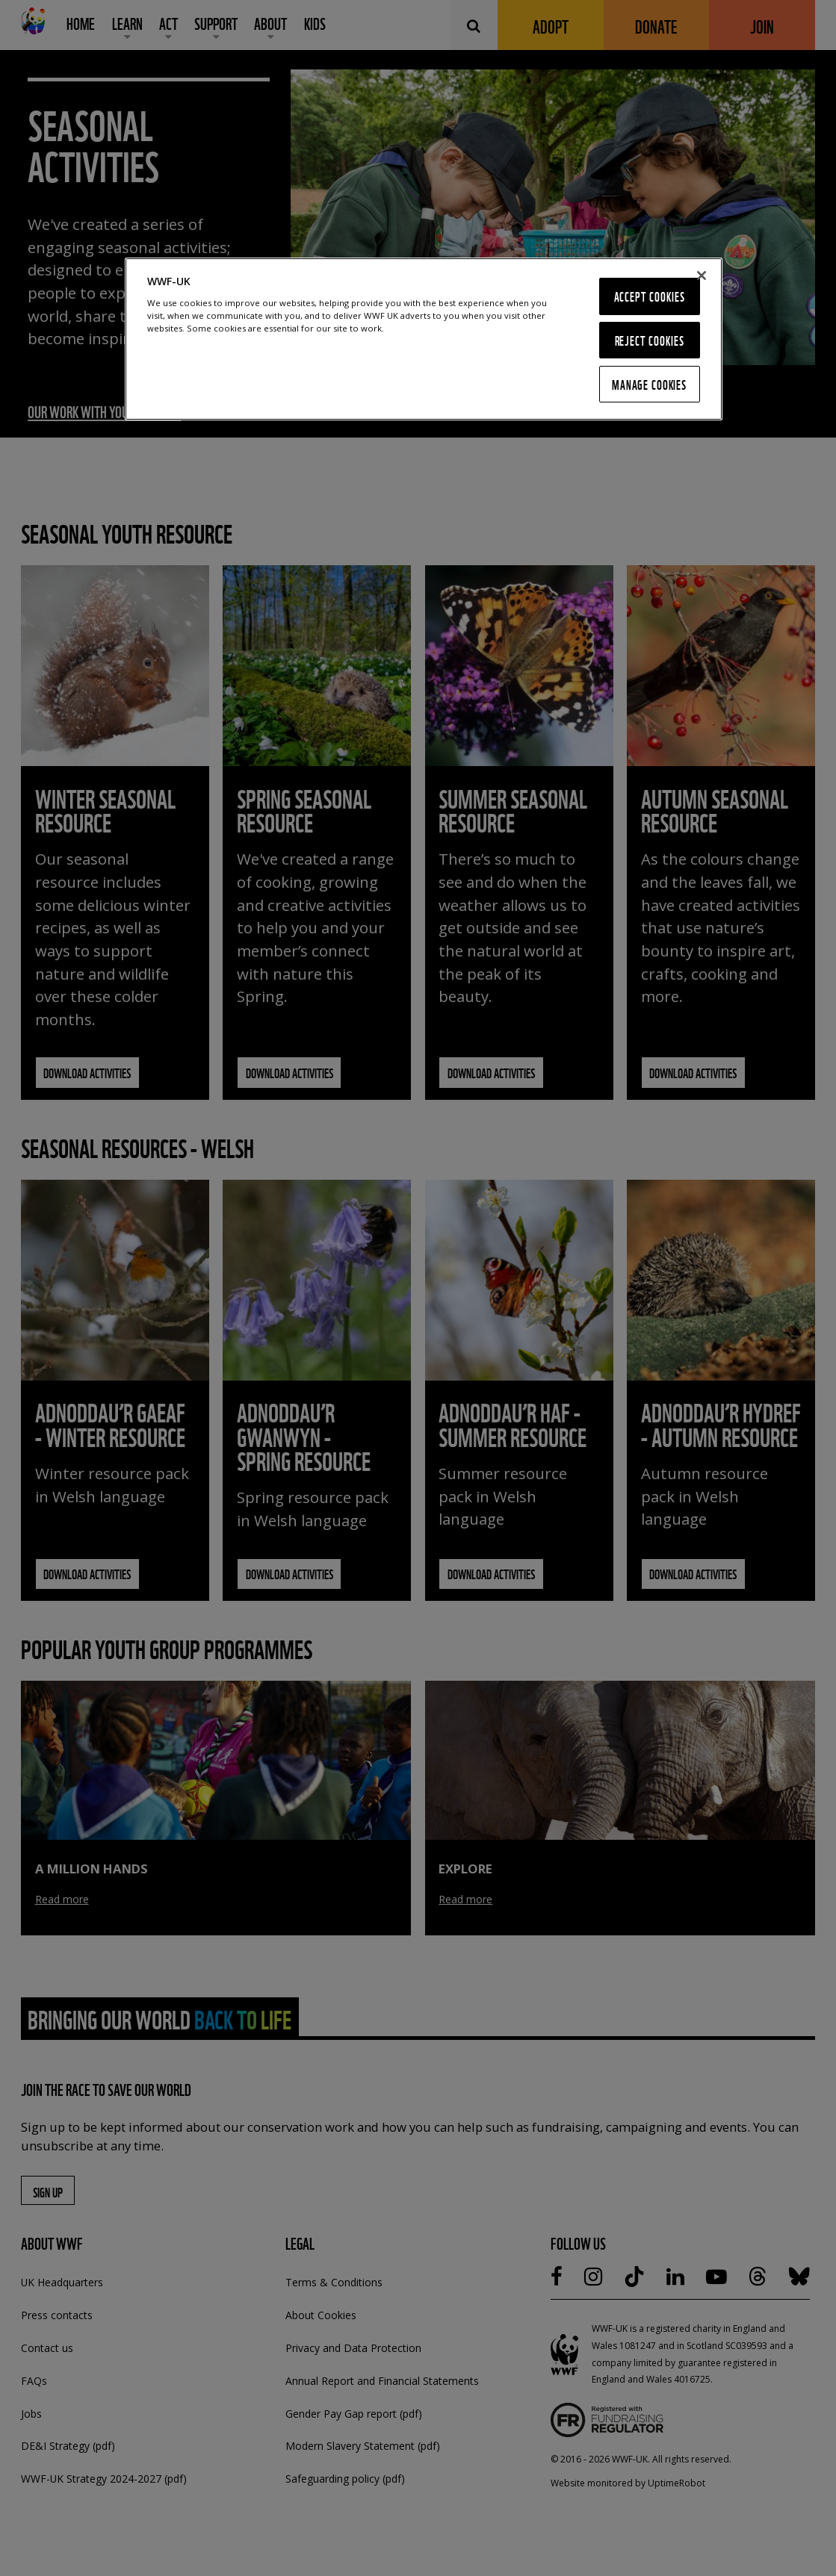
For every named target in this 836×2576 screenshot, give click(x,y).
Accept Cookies (649, 296)
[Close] (701, 275)
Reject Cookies (649, 340)
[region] (423, 339)
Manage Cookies (649, 384)
